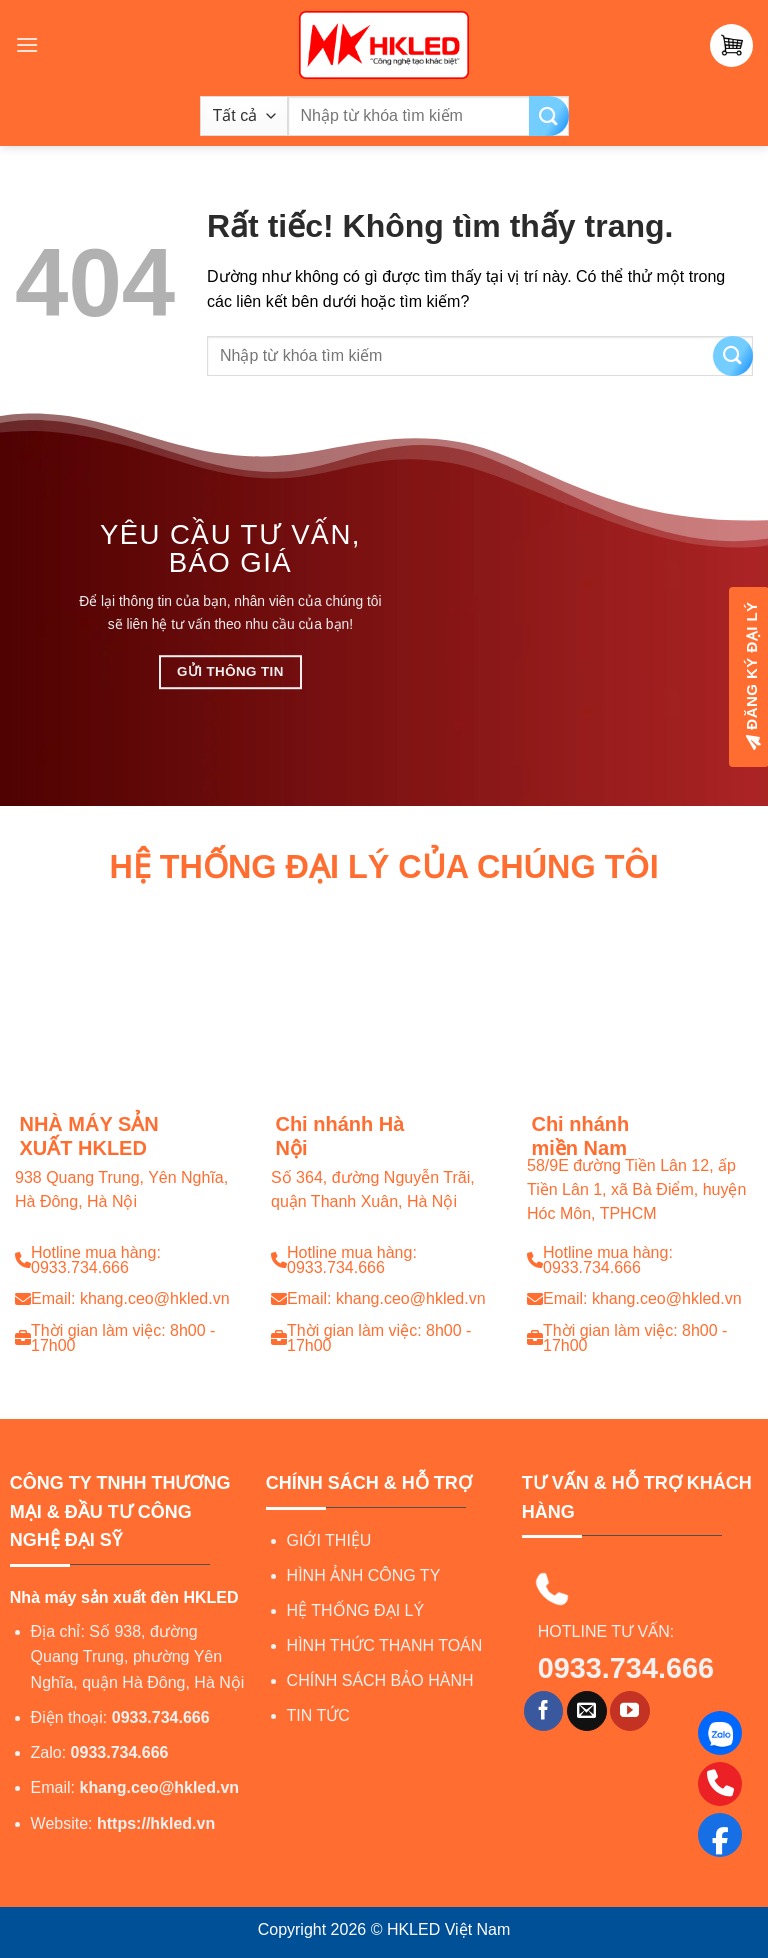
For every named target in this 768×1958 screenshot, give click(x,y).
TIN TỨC (318, 1715)
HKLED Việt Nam (448, 1929)
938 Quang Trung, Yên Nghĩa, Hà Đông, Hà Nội (121, 1190)
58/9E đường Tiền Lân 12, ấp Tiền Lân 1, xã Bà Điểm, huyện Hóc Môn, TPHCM (636, 1190)
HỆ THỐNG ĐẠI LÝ (356, 1610)
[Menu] (27, 44)
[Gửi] (549, 116)
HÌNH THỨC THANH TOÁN (385, 1645)
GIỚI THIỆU (329, 1540)
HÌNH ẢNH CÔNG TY (364, 1575)
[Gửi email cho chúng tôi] (587, 1711)
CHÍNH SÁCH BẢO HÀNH (380, 1680)
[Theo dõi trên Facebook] (544, 1711)
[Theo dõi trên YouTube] (630, 1711)
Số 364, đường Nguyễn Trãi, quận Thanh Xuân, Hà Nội (373, 1190)
